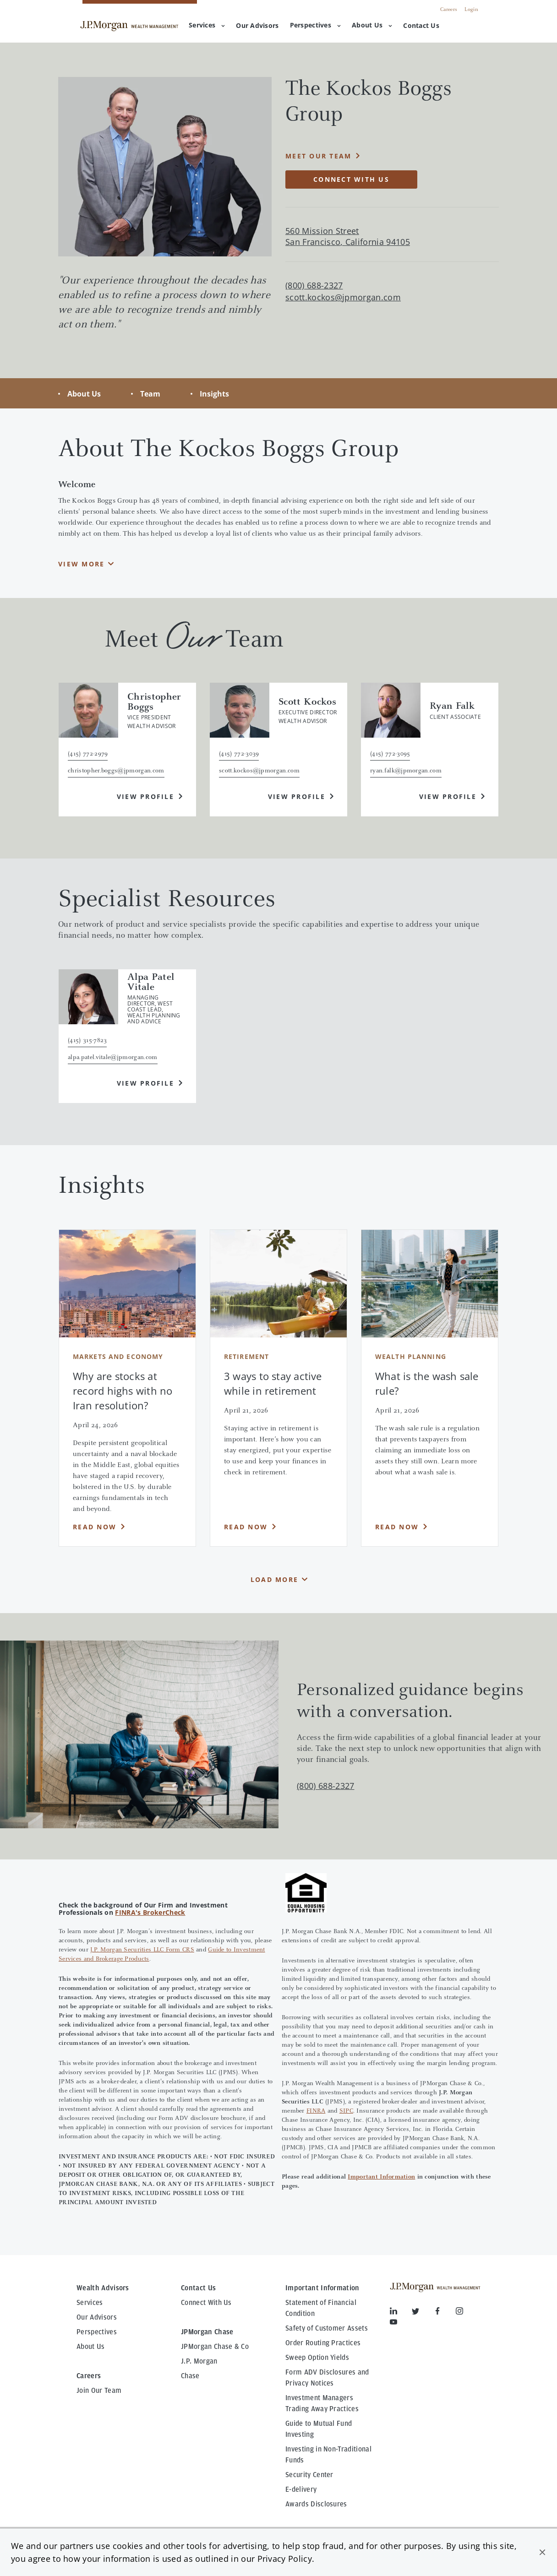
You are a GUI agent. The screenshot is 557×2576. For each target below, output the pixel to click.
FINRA (315, 2111)
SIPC (346, 2111)
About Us (372, 25)
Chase (190, 2376)
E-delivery (301, 2489)
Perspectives (315, 25)
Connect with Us (351, 179)
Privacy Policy (284, 2558)
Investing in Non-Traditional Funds (328, 2455)
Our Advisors (96, 2317)
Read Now (94, 1526)
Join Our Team (98, 2390)
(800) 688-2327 (325, 1785)
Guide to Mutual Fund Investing (318, 2429)
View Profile (145, 796)
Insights (214, 394)
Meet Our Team (318, 156)
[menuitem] (257, 26)
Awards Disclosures (316, 2504)
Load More (274, 1579)
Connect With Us (206, 2302)
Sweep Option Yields (317, 2357)
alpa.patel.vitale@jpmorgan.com (113, 1057)
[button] (542, 2552)
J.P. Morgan (199, 2361)
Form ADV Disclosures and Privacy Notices (327, 2378)
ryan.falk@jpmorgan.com (406, 771)
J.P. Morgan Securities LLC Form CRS (142, 1950)
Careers (448, 9)
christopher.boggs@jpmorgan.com (116, 771)
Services (207, 25)
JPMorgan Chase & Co (215, 2346)
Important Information (381, 2177)
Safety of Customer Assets (326, 2328)
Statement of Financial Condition (320, 2308)
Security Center (309, 2474)
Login (471, 9)
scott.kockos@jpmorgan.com (343, 297)
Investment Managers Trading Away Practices (322, 2403)
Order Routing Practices (322, 2343)
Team (150, 394)
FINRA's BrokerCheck (150, 1912)
